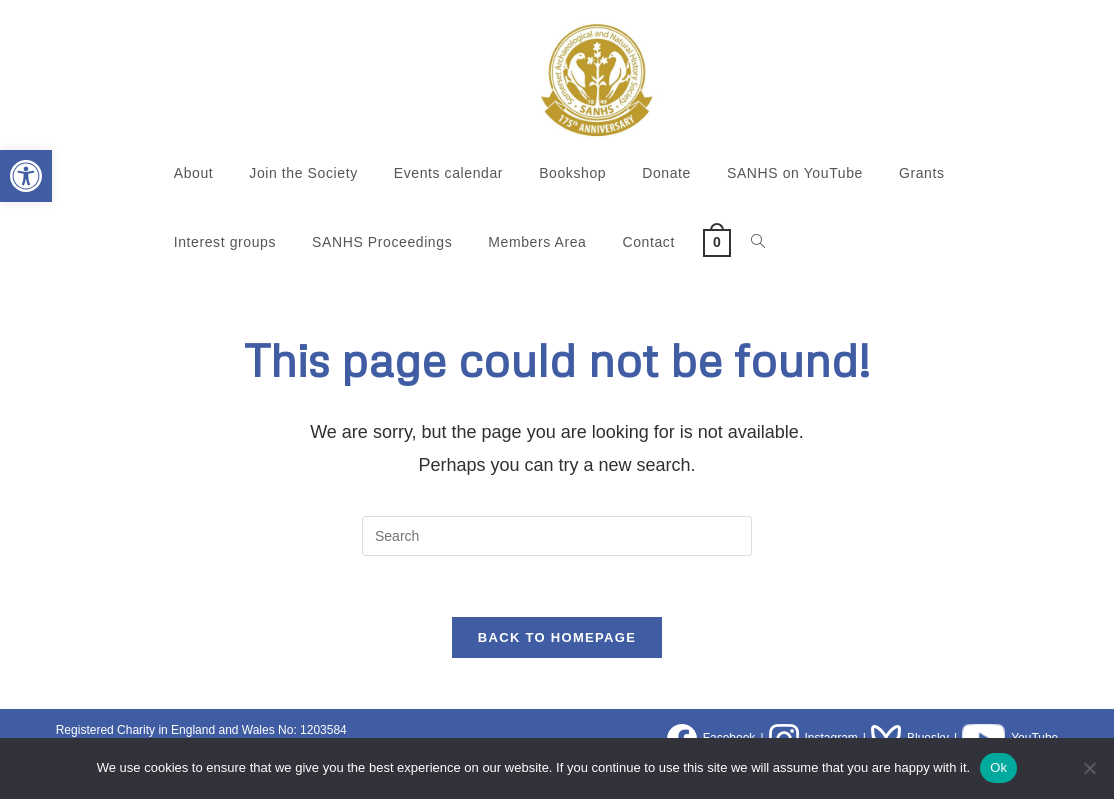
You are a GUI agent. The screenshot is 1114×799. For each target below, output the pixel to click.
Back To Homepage (557, 637)
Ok (998, 767)
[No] (1089, 768)
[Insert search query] (557, 536)
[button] (26, 176)
